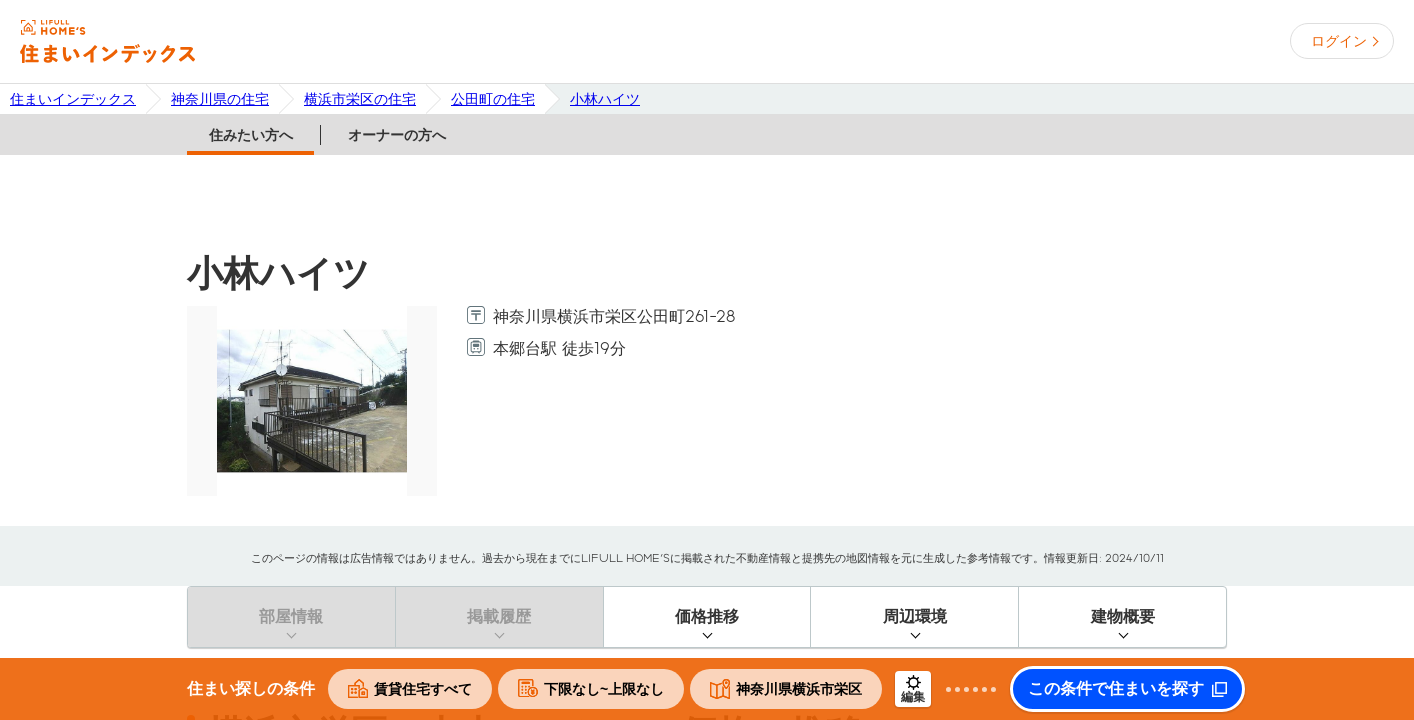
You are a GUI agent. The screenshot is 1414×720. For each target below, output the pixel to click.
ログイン (1339, 41)
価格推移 (707, 616)
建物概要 (1123, 616)
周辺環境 (915, 616)
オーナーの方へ (397, 135)
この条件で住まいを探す (1116, 689)
